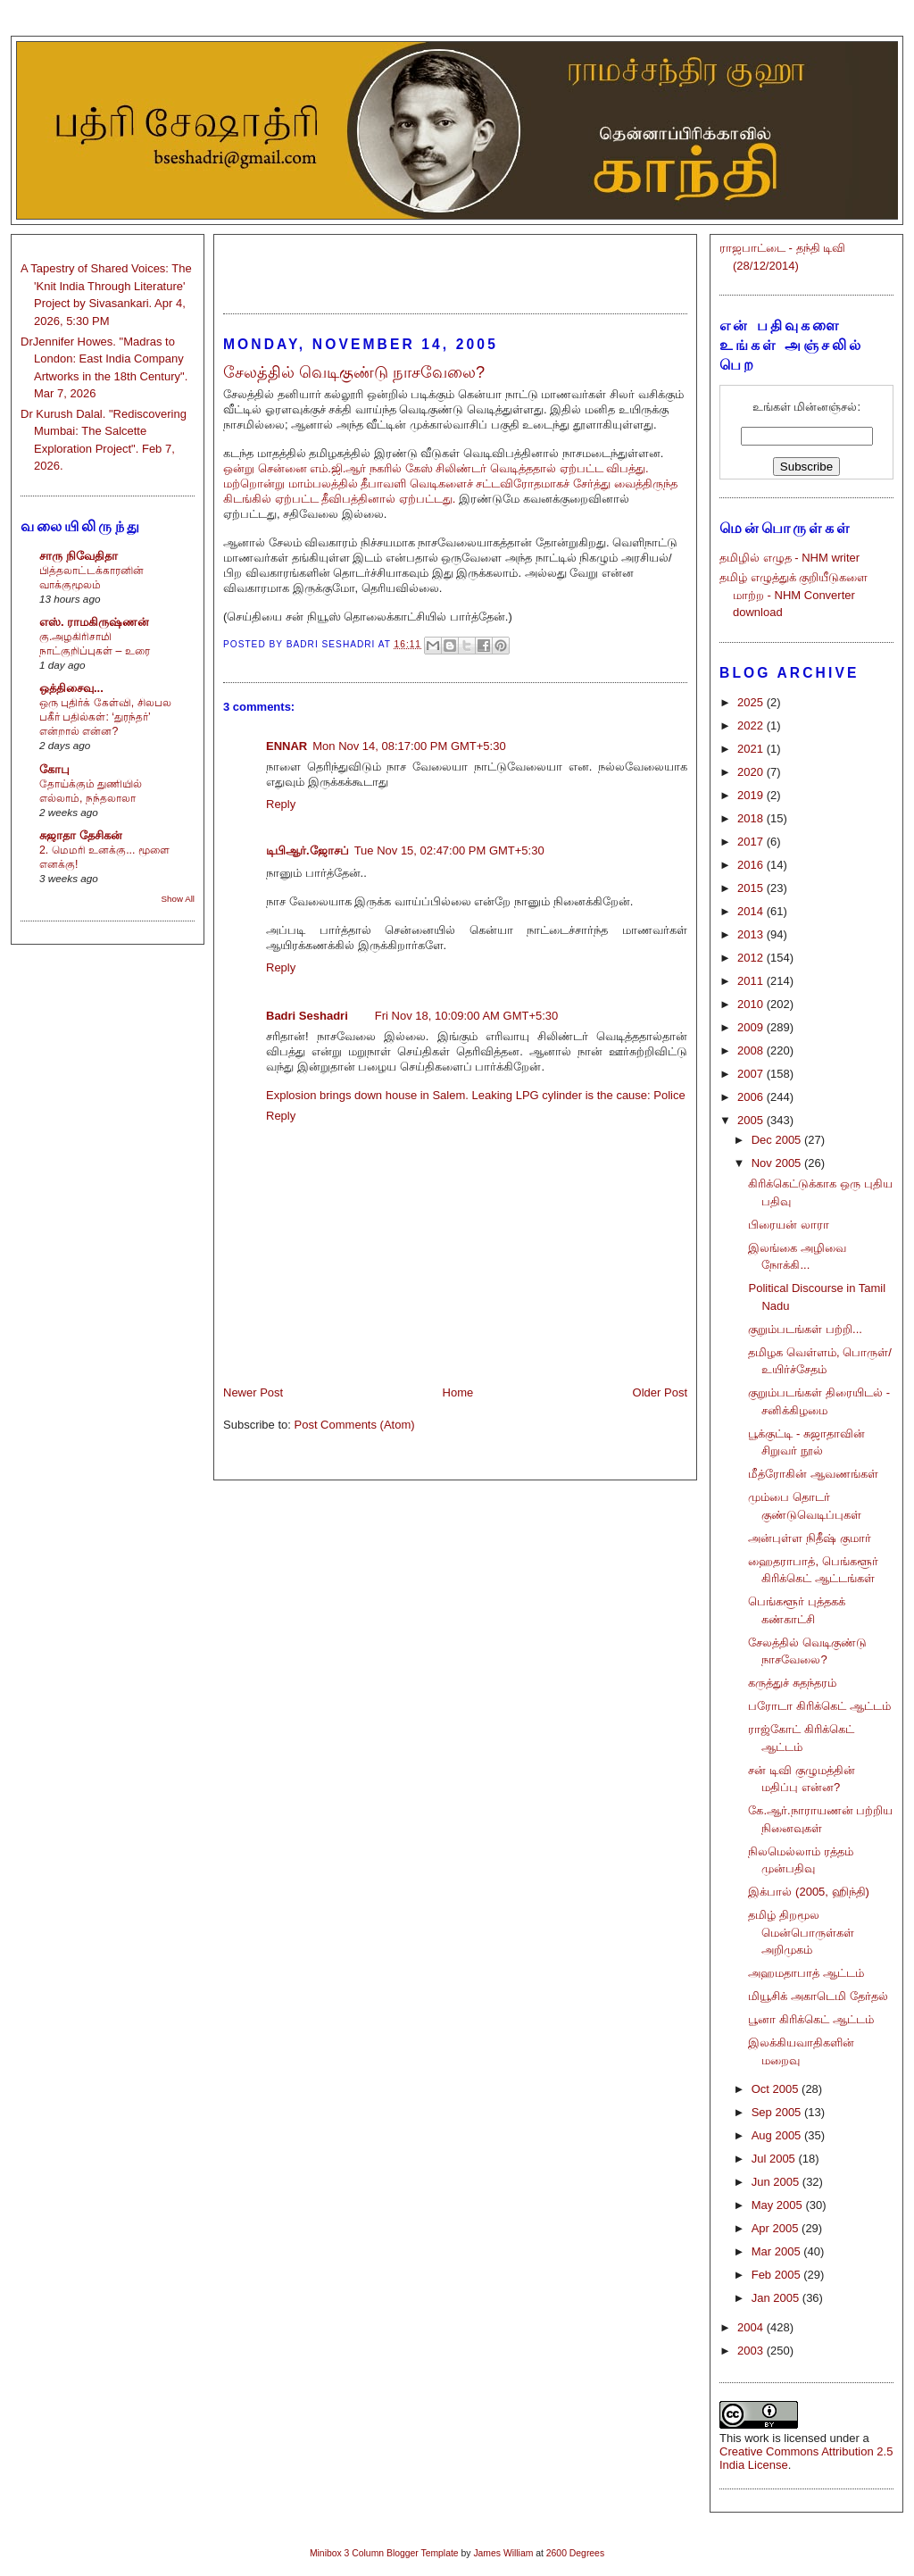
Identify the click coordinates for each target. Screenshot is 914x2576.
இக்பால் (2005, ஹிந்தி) (808, 1891)
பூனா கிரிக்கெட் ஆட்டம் (810, 2019)
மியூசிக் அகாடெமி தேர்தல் (817, 1996)
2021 (752, 748)
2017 (752, 841)
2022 (752, 725)
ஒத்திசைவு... (71, 688)
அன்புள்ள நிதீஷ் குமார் (809, 1538)
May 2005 (779, 2205)
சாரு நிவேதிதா (78, 556)
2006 (752, 1097)
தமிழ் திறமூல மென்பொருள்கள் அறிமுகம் (801, 1932)
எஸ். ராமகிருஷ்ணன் (94, 622)
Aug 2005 (778, 2135)
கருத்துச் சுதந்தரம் (792, 1682)
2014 (752, 911)
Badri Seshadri (307, 1015)
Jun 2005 (777, 2181)
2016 (752, 864)
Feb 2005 (778, 2274)
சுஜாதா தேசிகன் (80, 835)
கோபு (54, 769)
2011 (752, 981)
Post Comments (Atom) (355, 1424)
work (756, 2438)
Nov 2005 (778, 1163)
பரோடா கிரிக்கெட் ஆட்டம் (819, 1706)
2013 (752, 934)
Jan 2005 (777, 2298)
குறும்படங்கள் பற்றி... (804, 1329)
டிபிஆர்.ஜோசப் (307, 850)
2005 (752, 1120)
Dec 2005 (778, 1139)
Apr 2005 (777, 2228)
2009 (752, 1027)
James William (503, 2553)
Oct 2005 (777, 2089)
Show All (178, 899)
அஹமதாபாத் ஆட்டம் (806, 1973)
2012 (752, 957)
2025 (752, 702)
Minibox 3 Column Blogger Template (384, 2553)
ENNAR (286, 746)
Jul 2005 (775, 2158)
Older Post (660, 1392)
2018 (752, 818)
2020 (752, 772)
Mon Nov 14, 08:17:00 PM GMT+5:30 (408, 746)
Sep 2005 (778, 2112)
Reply (280, 804)
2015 (752, 888)
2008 (752, 1050)
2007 (752, 1073)
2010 (752, 1004)
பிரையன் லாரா (788, 1224)
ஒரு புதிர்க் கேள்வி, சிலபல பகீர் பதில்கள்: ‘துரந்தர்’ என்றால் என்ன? (105, 717)
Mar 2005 (778, 2251)
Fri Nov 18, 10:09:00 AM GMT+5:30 (467, 1015)
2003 (752, 2350)
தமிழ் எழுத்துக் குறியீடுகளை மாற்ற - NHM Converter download (793, 595)
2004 (752, 2327)
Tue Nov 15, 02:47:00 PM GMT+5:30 (449, 850)
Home (458, 1392)
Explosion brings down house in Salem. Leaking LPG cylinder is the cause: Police (476, 1095)
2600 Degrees (575, 2553)
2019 (752, 795)
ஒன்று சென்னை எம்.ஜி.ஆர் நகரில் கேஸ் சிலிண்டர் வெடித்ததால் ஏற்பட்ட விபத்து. (436, 468)
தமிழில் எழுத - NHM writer (789, 557)
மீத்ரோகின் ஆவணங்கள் (813, 1473)
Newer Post (253, 1392)
